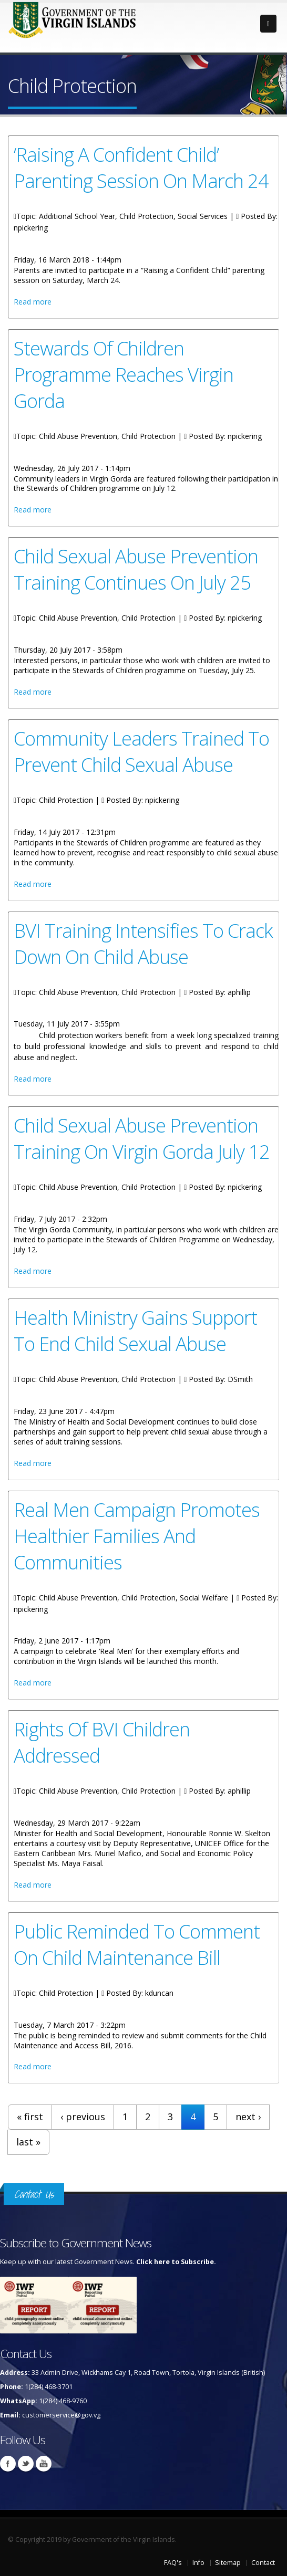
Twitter (26, 2464)
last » (28, 2141)
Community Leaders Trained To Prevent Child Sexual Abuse (141, 751)
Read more (33, 302)
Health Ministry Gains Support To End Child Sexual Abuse (135, 1330)
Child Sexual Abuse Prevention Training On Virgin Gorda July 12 (142, 1138)
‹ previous (82, 2116)
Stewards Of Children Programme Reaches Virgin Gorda (123, 374)
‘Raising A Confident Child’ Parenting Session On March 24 (141, 167)
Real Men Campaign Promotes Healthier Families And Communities (137, 1535)
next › (248, 2116)
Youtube (44, 2464)
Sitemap (228, 2562)
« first (30, 2116)
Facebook (8, 2464)
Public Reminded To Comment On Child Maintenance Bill (137, 1944)
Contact (263, 2562)
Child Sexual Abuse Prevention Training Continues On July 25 (136, 569)
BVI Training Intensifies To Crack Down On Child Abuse (143, 943)
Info (198, 2562)
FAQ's (173, 2562)
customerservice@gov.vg (61, 2415)
